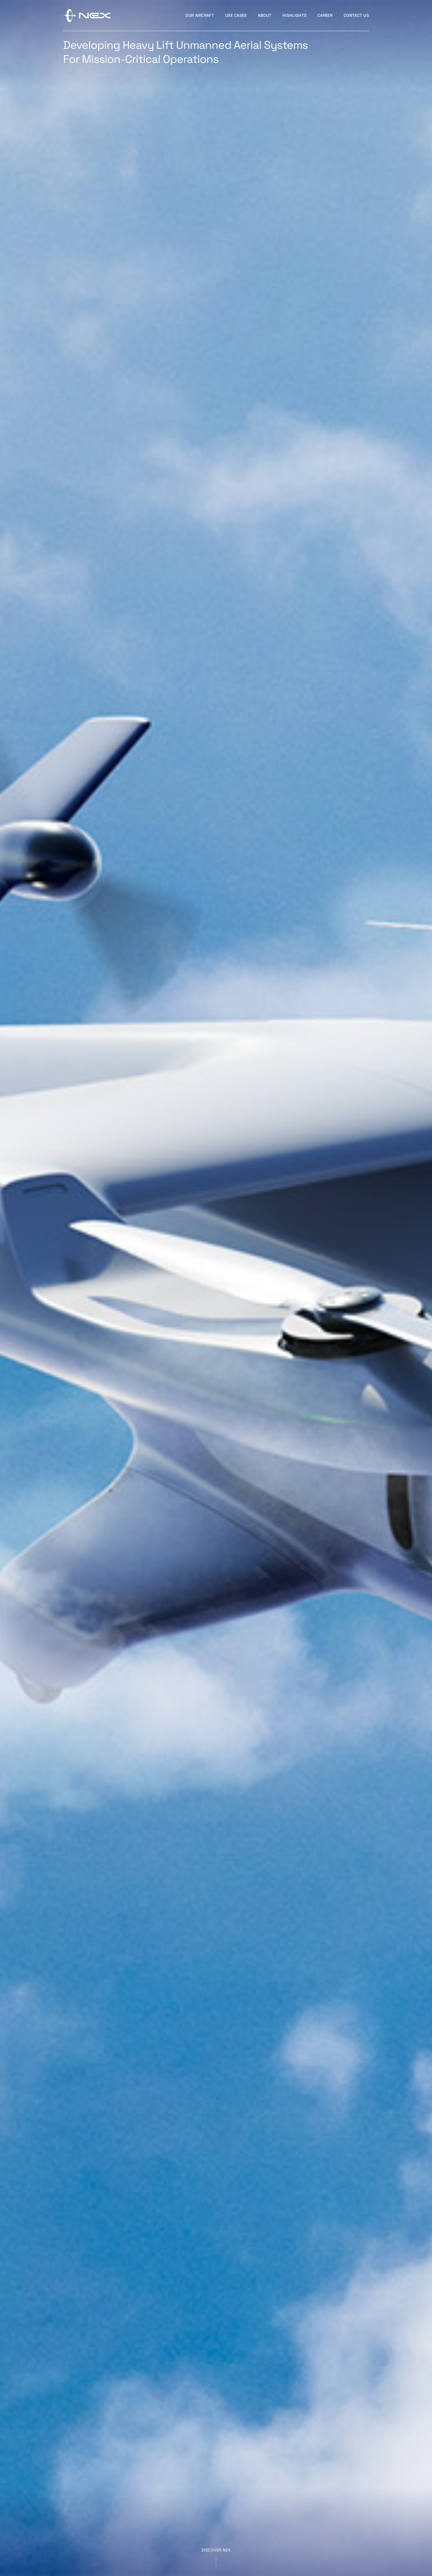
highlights (294, 15)
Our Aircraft (199, 15)
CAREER (325, 15)
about (265, 15)
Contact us (356, 15)
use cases (236, 15)
